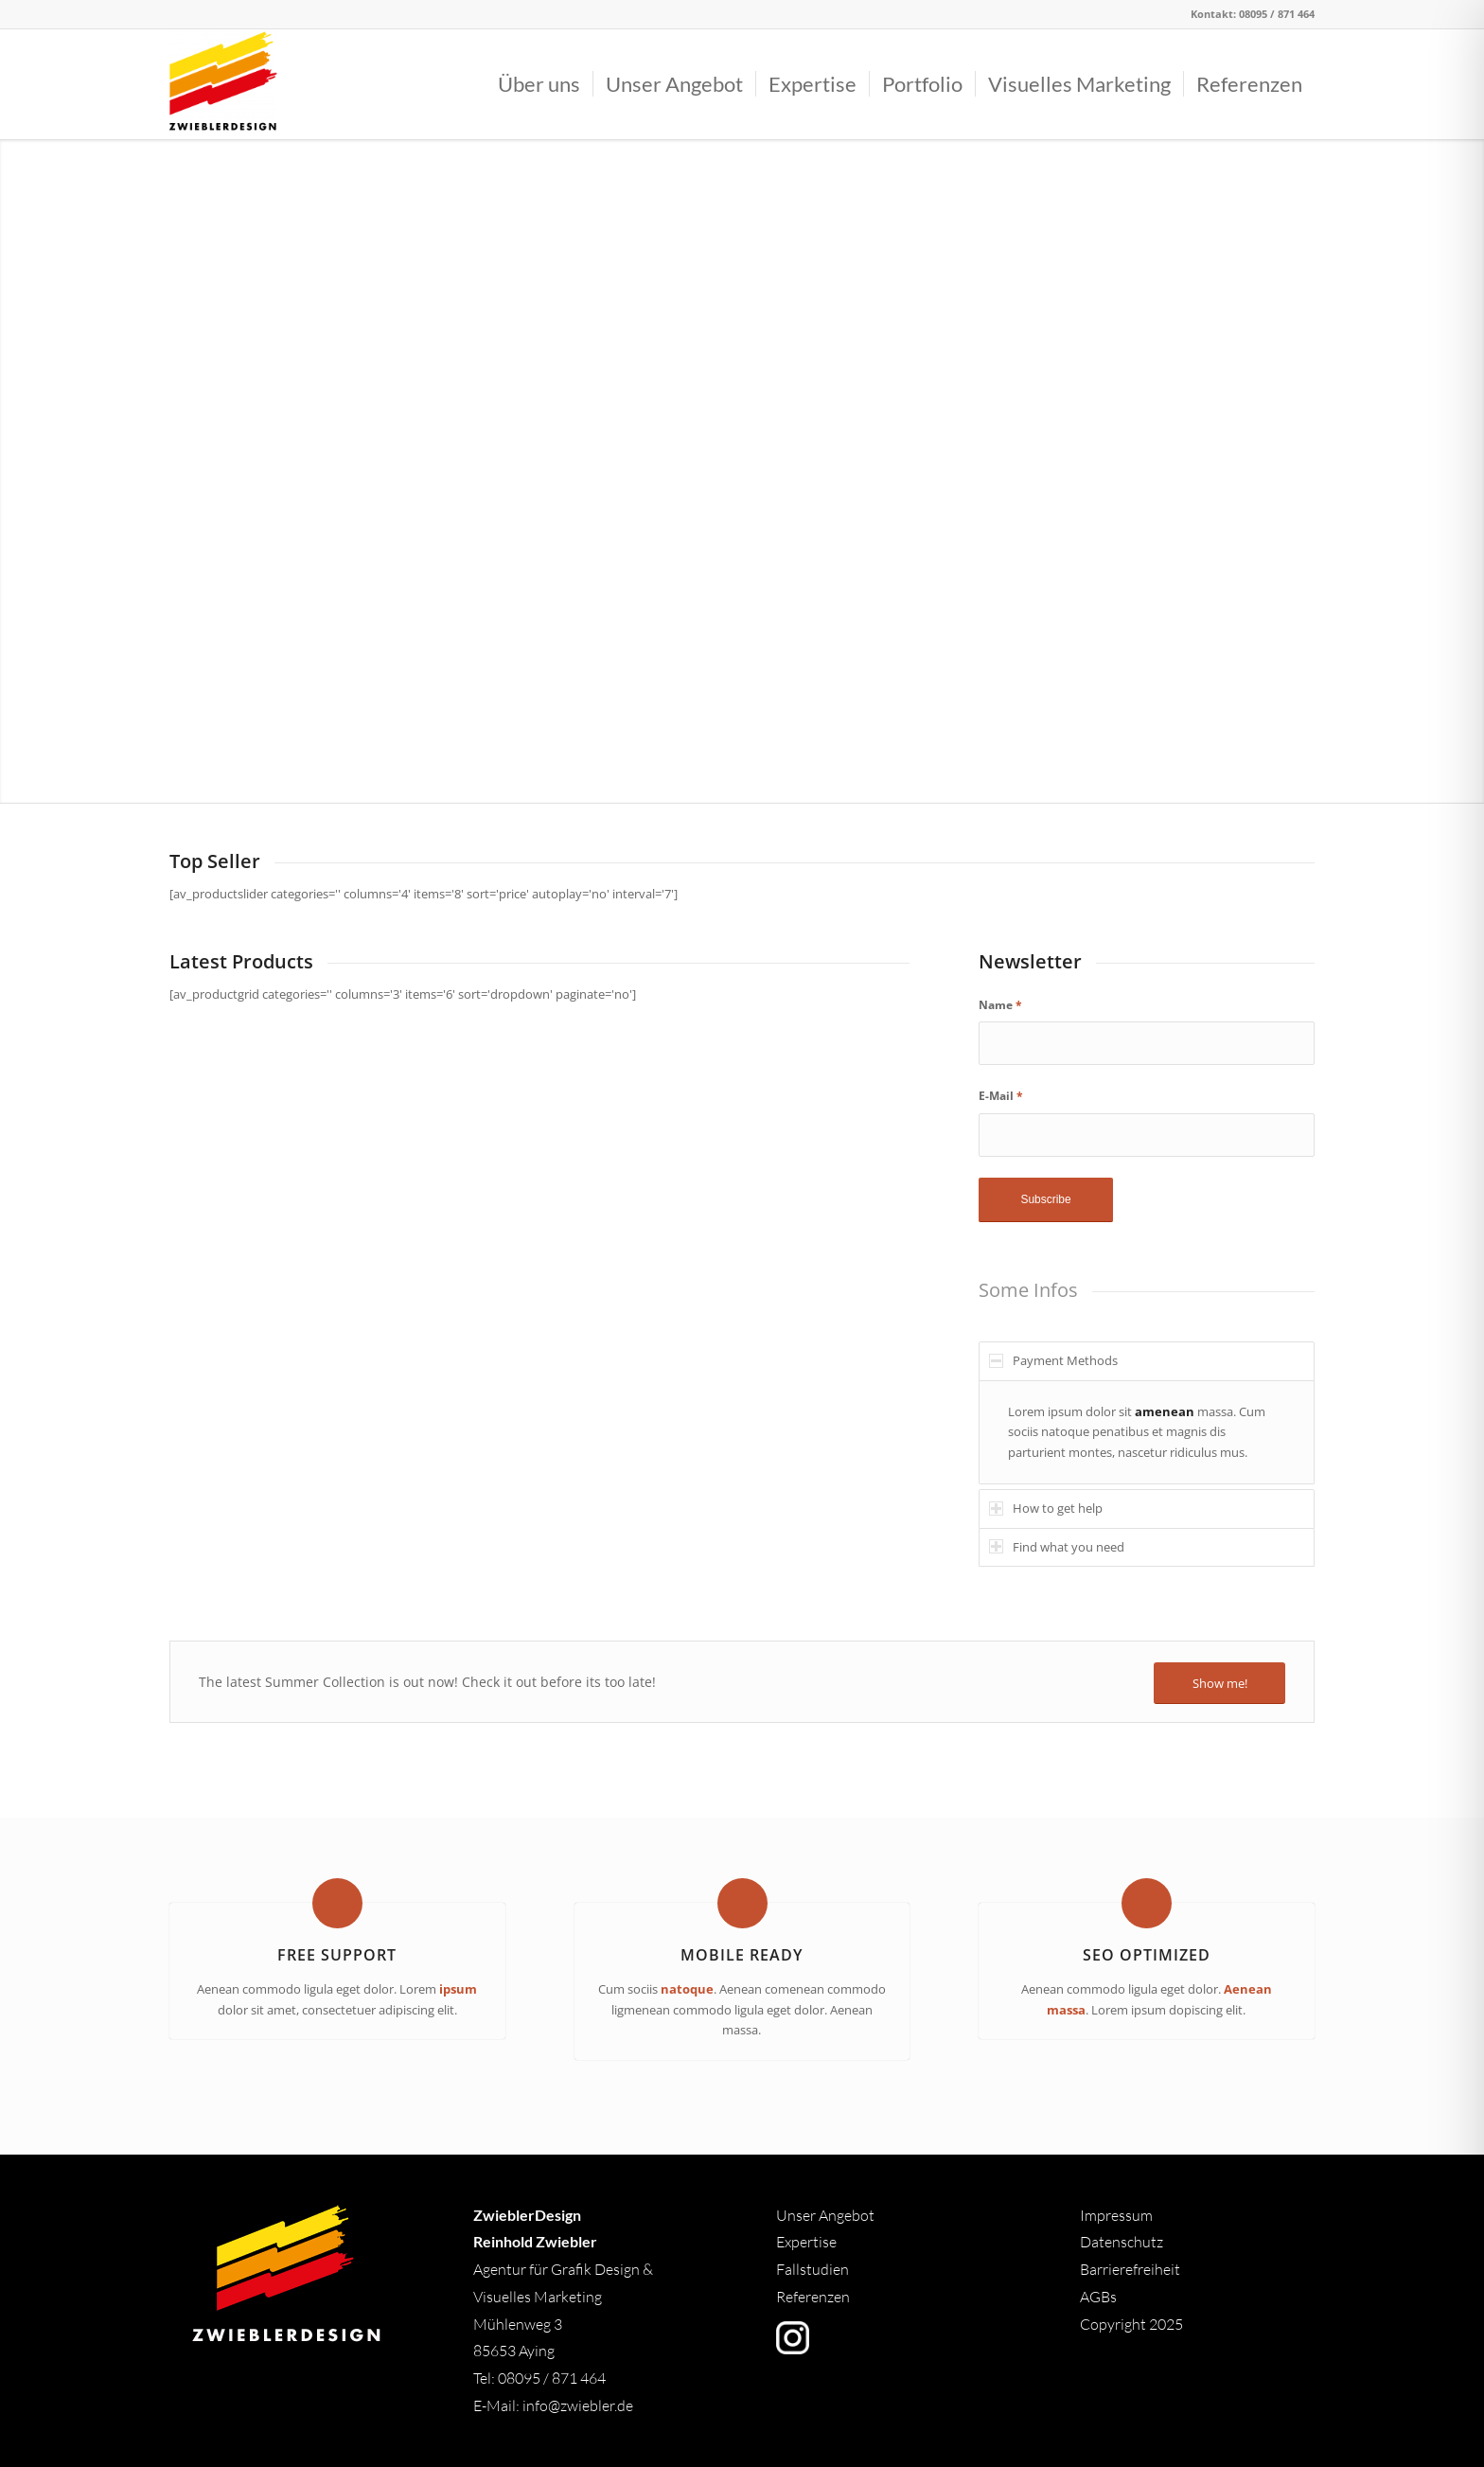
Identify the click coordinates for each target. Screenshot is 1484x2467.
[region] (1147, 1432)
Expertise (806, 2241)
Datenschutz (1121, 2241)
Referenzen (813, 2296)
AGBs (1100, 2296)
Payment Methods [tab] (1053, 1360)
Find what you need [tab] (1056, 1546)
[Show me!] (1219, 1683)
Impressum (1116, 2215)
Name (1000, 1005)
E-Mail (1001, 1096)
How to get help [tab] (1046, 1508)
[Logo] (223, 84)
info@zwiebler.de (577, 2405)
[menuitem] (539, 84)
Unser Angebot (825, 2215)
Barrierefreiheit (1130, 2269)
